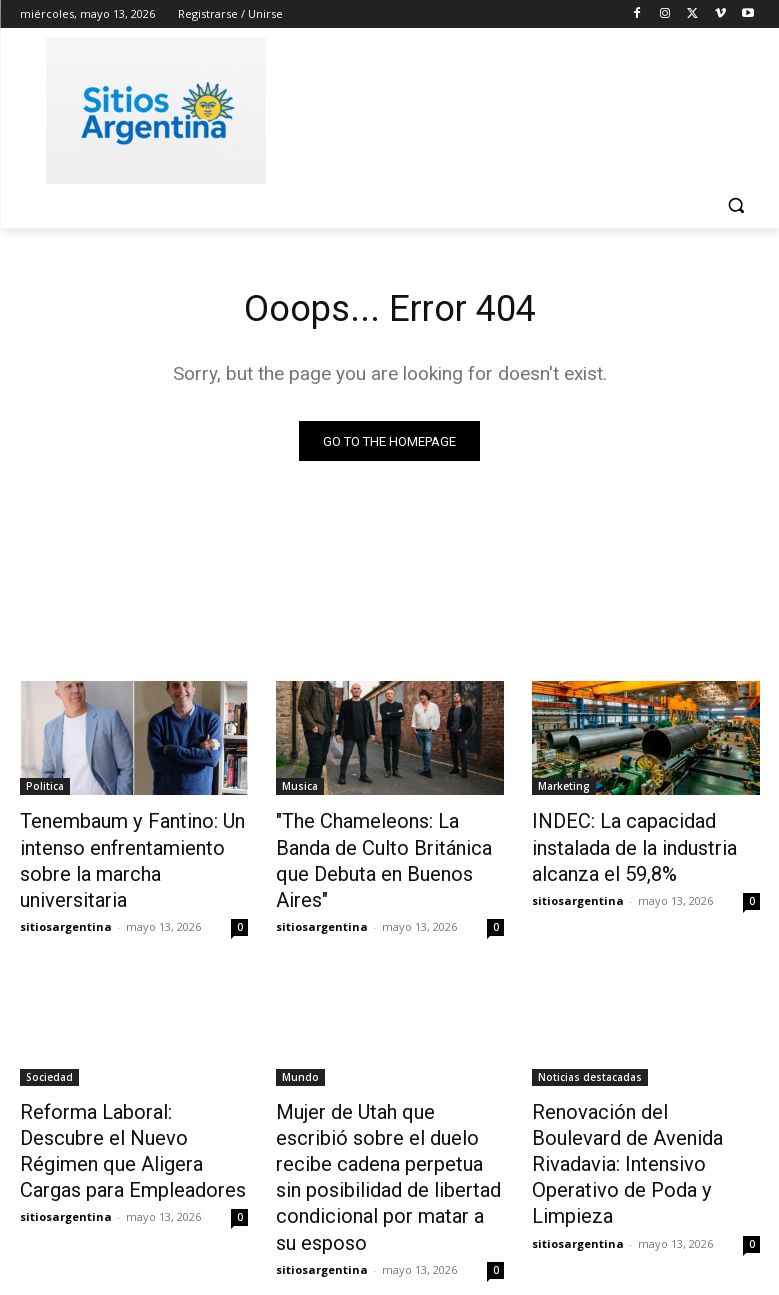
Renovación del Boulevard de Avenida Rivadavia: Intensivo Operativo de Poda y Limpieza (643, 1096)
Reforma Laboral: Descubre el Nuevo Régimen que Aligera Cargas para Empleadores (131, 1096)
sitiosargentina (66, 890)
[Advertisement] (526, 107)
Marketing (564, 789)
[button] (736, 205)
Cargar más (390, 1231)
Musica (300, 789)
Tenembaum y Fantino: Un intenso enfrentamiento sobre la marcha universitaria (132, 844)
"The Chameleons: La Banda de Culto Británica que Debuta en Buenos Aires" (387, 844)
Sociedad (49, 1041)
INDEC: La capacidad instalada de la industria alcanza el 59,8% (646, 844)
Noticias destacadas (590, 1041)
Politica (45, 789)
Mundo (300, 1041)
